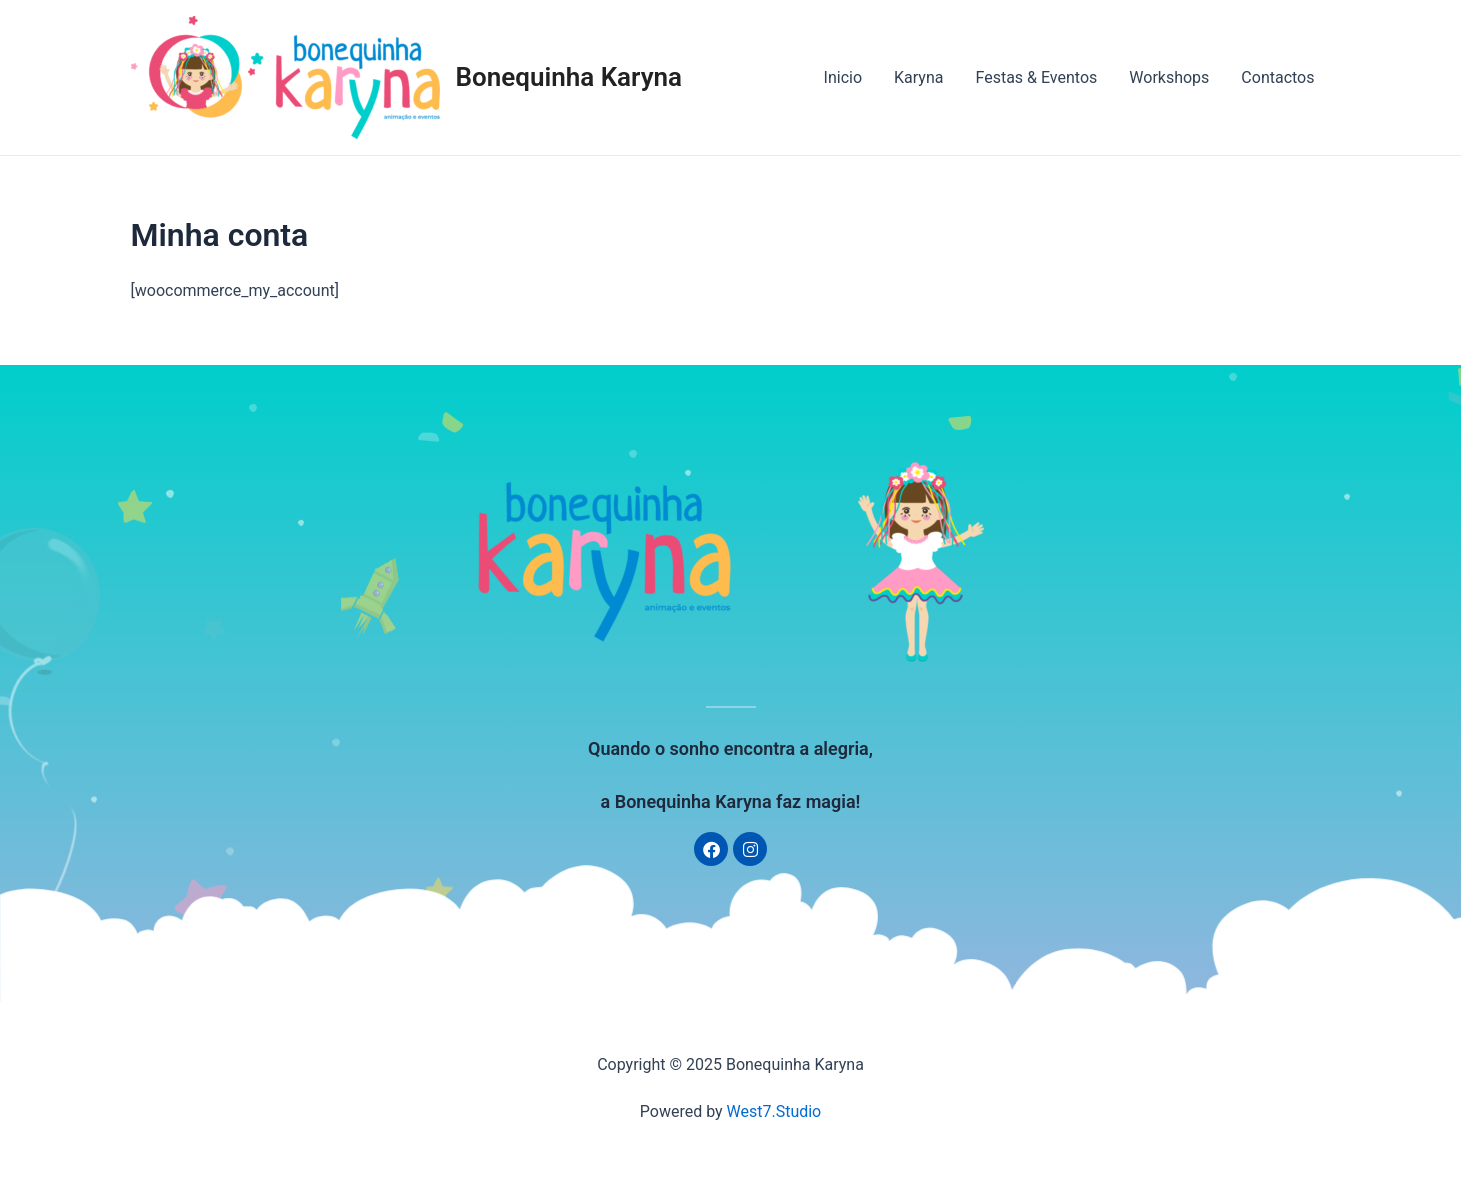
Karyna (918, 77)
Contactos (1277, 77)
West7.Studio (774, 1111)
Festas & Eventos (1036, 77)
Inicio (843, 77)
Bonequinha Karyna (569, 77)
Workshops (1169, 77)
